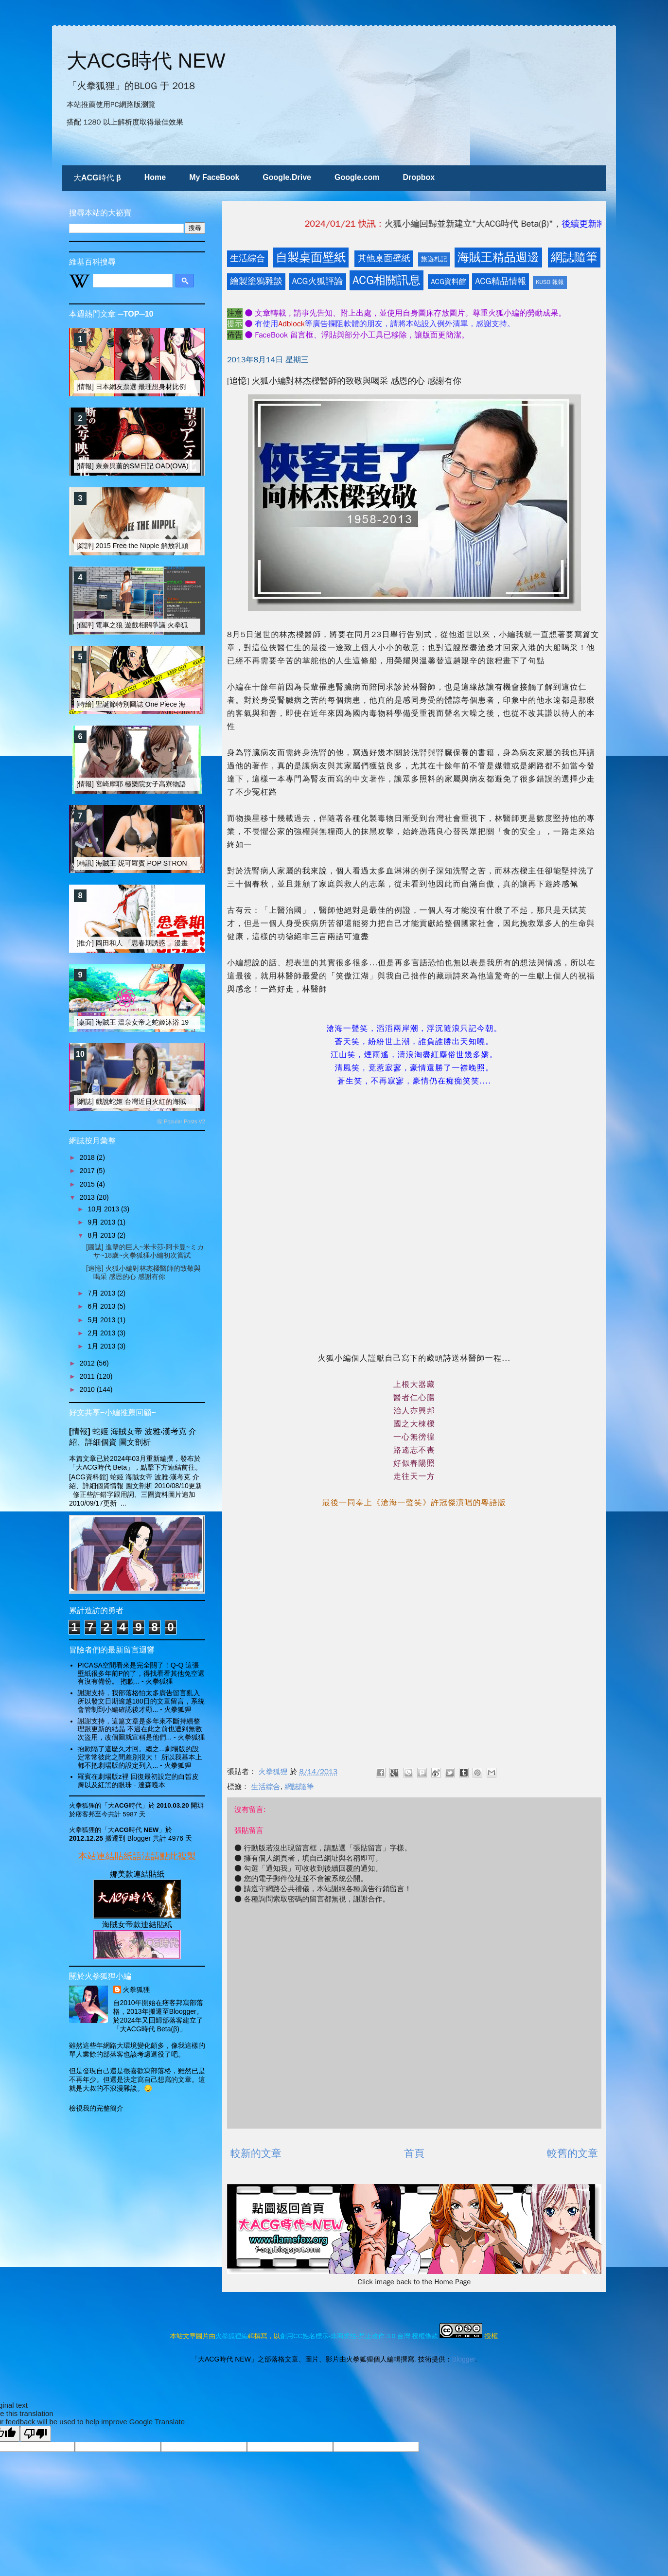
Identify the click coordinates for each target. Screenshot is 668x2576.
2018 (88, 1157)
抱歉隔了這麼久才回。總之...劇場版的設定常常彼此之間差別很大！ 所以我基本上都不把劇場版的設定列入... (140, 1757)
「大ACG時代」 (125, 1805)
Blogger (463, 2359)
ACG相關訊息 (386, 280)
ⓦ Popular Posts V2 (181, 1121)
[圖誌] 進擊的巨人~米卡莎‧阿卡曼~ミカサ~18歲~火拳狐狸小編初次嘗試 (145, 1251)
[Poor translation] (35, 2434)
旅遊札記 (434, 259)
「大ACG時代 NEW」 (133, 1829)
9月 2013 (102, 1222)
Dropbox (419, 177)
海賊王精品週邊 (498, 257)
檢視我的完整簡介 (96, 2108)
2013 (88, 1197)
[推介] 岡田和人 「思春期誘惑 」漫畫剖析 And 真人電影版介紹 (170, 943)
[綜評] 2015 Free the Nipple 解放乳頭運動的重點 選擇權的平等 (170, 546)
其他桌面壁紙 (383, 258)
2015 (88, 1184)
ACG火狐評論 (317, 281)
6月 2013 (102, 1306)
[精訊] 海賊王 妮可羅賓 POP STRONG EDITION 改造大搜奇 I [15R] (178, 863)
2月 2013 (102, 1333)
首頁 (414, 2153)
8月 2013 (102, 1235)
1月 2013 (102, 1346)
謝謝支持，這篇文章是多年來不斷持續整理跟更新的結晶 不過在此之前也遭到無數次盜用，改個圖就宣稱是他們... (140, 1729)
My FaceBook (214, 177)
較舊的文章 (572, 2153)
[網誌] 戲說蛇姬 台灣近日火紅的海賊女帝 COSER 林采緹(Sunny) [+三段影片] (192, 1101)
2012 (88, 1363)
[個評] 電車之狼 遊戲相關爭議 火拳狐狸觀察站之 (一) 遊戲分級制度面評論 (187, 625)
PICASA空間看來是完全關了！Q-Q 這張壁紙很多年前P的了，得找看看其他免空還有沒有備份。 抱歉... (141, 1673)
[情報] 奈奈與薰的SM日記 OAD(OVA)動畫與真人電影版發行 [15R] (175, 466)
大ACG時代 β (97, 178)
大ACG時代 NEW (146, 60)
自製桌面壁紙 (311, 257)
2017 (88, 1170)
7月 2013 (102, 1293)
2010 (88, 1389)
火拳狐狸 (136, 1989)
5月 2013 (102, 1320)
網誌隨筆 (574, 257)
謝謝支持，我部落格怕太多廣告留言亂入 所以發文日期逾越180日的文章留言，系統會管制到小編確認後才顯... (141, 1701)
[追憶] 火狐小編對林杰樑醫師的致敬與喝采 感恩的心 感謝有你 (143, 1272)
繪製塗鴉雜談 (256, 281)
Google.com (356, 177)
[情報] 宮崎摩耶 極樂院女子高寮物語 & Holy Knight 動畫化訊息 (170, 784)
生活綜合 (247, 258)
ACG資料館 (448, 281)
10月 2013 (104, 1209)
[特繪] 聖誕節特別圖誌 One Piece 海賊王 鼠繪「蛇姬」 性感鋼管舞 (177, 704)
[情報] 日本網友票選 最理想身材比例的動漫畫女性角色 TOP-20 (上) (177, 387)
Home (155, 177)
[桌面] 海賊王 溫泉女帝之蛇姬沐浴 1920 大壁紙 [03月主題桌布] (171, 1022)
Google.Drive (287, 177)
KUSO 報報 (550, 282)
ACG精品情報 (500, 281)
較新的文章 (255, 2153)
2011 (88, 1376)
